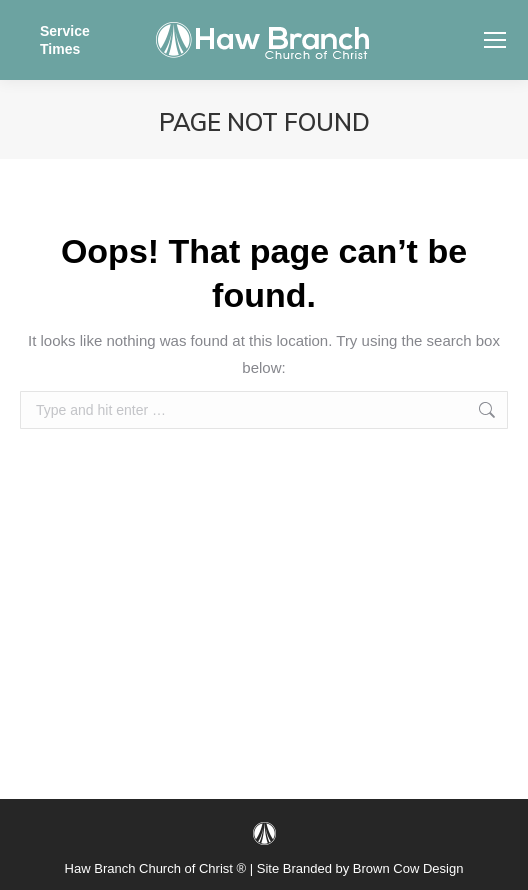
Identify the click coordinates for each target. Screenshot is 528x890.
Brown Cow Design (408, 868)
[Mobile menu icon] (495, 40)
